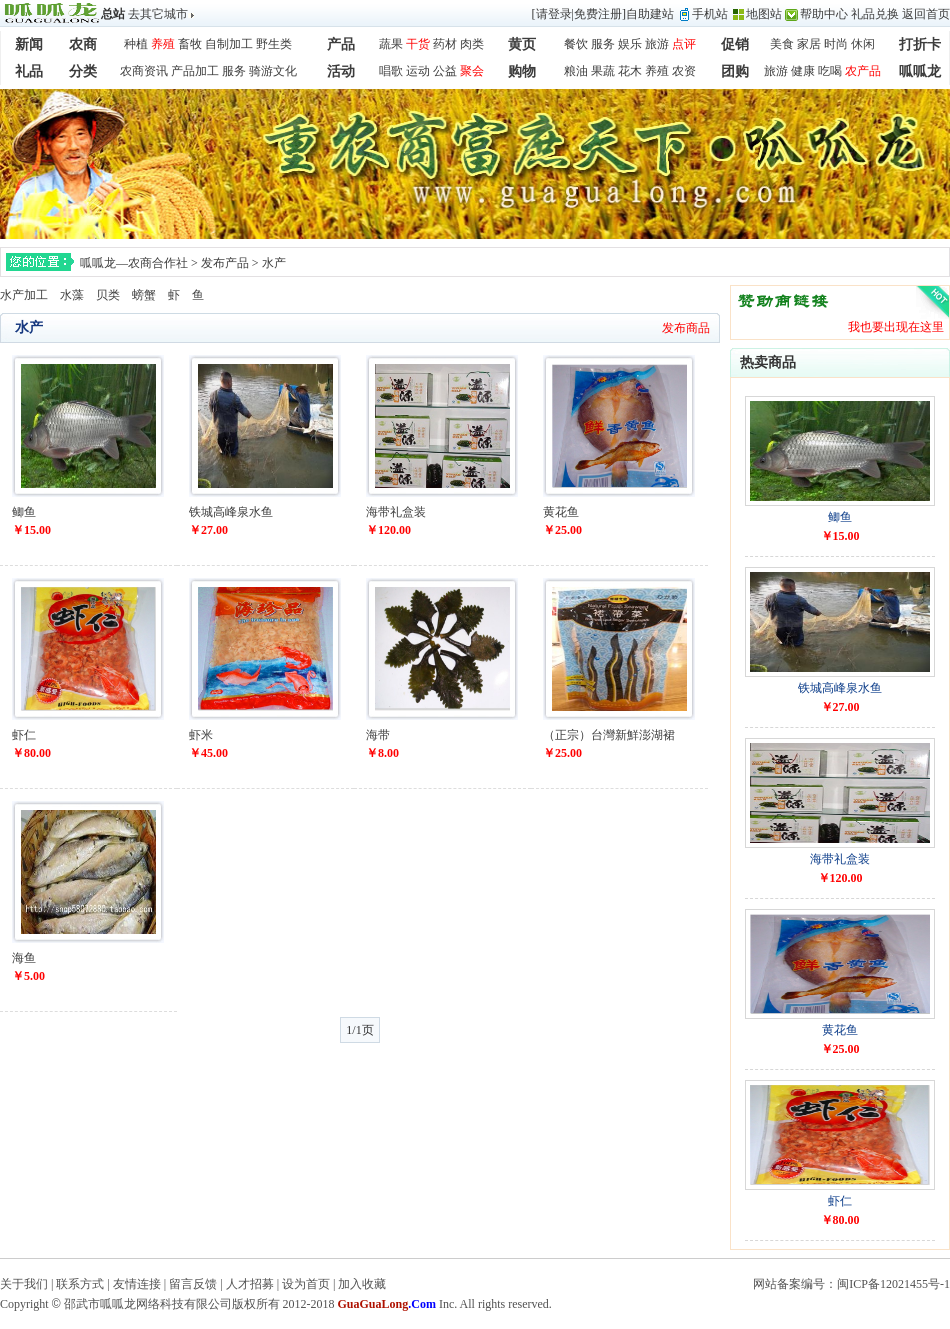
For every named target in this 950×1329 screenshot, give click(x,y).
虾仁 (24, 735)
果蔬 (603, 71)
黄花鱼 (561, 512)
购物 (522, 71)
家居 (809, 44)
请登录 (554, 14)
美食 (782, 44)
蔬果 (391, 44)
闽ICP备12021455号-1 (893, 1284)
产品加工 (195, 71)
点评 (684, 44)
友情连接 (137, 1284)
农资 (684, 71)
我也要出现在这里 (896, 327)
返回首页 (926, 14)
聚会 (472, 71)
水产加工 (24, 295)
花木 (630, 71)
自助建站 (650, 14)
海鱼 (24, 958)
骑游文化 (273, 71)
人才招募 (250, 1284)
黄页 (522, 44)
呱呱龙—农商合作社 (134, 263)
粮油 (576, 71)
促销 (735, 44)
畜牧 (190, 44)
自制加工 (229, 44)
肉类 (472, 44)
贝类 (108, 295)
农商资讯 (144, 71)
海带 (378, 735)
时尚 (836, 44)
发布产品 (225, 263)
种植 (136, 44)
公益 (445, 71)
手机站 (710, 14)
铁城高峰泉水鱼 (231, 512)
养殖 (163, 44)
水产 (274, 263)
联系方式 (80, 1284)
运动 (418, 71)
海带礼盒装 (396, 512)
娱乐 (630, 44)
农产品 (863, 71)
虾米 (201, 735)
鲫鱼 (24, 512)
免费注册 (598, 14)
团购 (735, 71)
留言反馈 (193, 1284)
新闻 (29, 44)
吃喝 (830, 71)
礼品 (29, 71)
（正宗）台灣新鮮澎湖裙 (609, 735)
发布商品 (686, 328)
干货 (418, 44)
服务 (603, 44)
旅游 (657, 44)
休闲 (863, 44)
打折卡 (920, 44)
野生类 (274, 44)
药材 (445, 44)
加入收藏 (362, 1284)
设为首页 (306, 1284)
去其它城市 (158, 14)
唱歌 (391, 71)
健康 (803, 71)
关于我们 (24, 1284)
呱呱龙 (920, 71)
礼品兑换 (875, 14)
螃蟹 (144, 295)
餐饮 (576, 44)
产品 (341, 44)
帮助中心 (824, 14)
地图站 (764, 14)
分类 (83, 71)
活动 (341, 71)
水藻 (72, 295)
